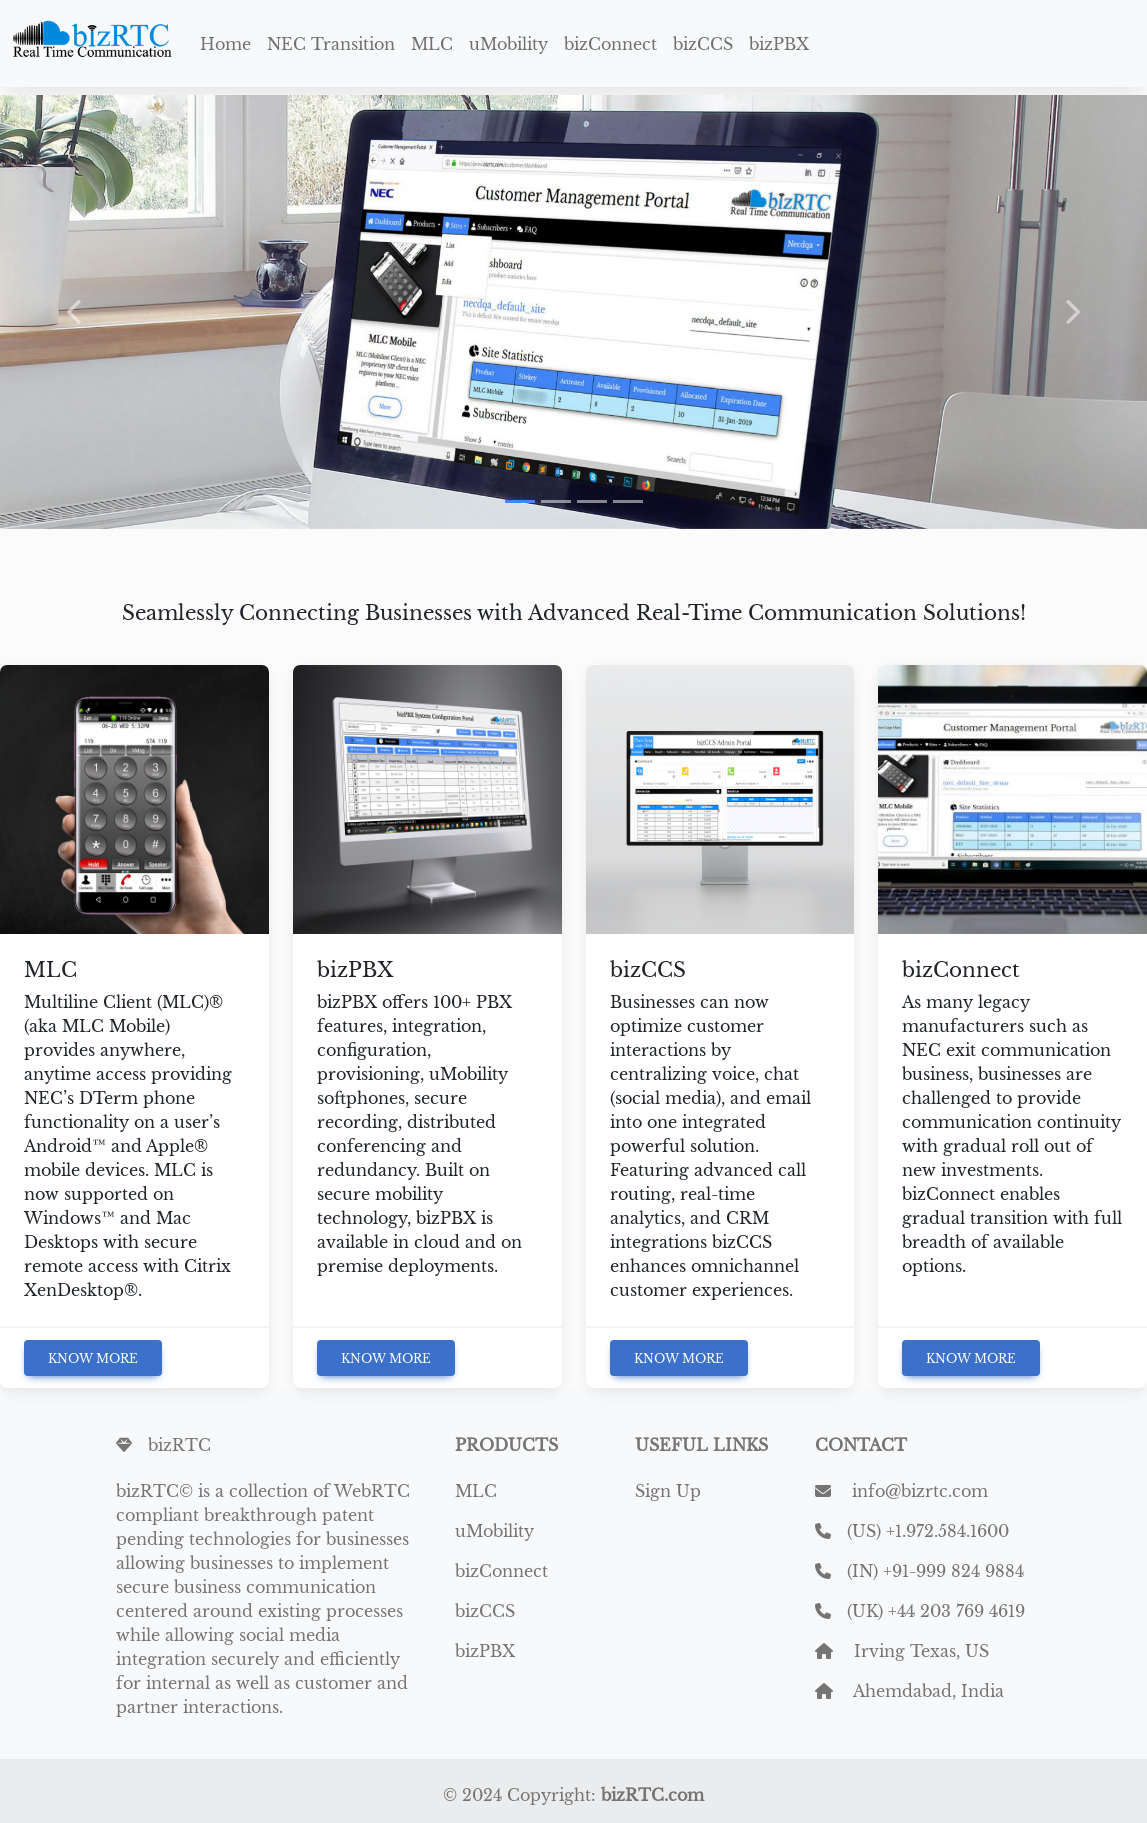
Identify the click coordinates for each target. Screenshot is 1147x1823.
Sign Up (668, 1491)
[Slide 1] (520, 501)
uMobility (508, 44)
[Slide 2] (556, 501)
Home (225, 44)
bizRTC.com (652, 1795)
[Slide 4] (628, 501)
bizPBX (779, 44)
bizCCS (703, 44)
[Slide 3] (592, 501)
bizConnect (610, 44)
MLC (432, 44)
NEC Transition (331, 44)
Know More (93, 1358)
